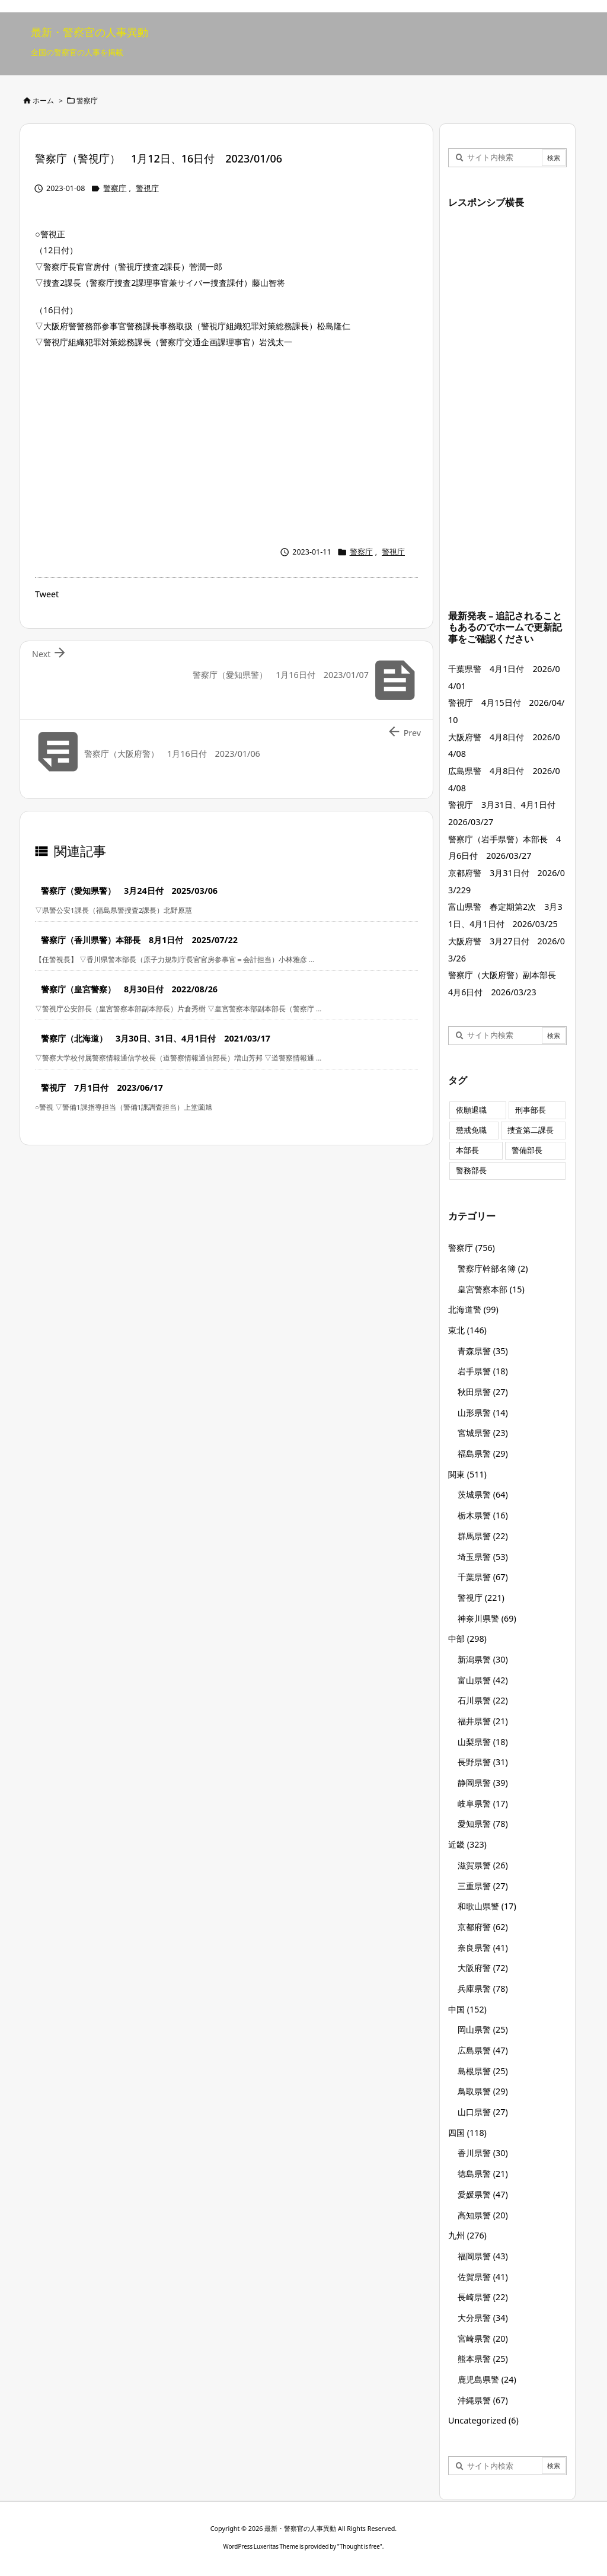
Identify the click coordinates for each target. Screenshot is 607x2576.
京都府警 (483, 1926)
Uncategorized (483, 2420)
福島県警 (483, 1453)
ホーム (43, 100)
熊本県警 (483, 2358)
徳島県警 (483, 2173)
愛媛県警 (483, 2194)
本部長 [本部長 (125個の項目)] (467, 1150)
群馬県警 (483, 1536)
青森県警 (483, 1351)
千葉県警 (483, 1576)
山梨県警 (483, 1741)
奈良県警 (483, 1947)
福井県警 (483, 1721)
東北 (467, 1330)
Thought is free (360, 2546)
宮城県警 (483, 1432)
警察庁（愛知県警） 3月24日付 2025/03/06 (129, 890)
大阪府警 (483, 1967)
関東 (467, 1474)
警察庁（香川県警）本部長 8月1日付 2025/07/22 (139, 939)
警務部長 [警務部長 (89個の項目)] (471, 1171)
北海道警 (473, 1309)
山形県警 (483, 1412)
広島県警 (483, 2050)
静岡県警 (483, 1782)
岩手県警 (483, 1371)
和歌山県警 (487, 1906)
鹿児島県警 (487, 2379)
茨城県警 (483, 1494)
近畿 (467, 1844)
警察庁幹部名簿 (493, 1268)
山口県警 (483, 2112)
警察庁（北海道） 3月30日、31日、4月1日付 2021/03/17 (155, 1038)
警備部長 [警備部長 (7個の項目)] (527, 1150)
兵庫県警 (483, 1988)
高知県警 (483, 2215)
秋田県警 (483, 1391)
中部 (467, 1638)
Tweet (47, 594)
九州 (467, 2235)
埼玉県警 (483, 1556)
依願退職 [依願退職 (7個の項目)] (471, 1110)
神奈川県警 (487, 1618)
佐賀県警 (483, 2276)
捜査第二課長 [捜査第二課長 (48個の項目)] (530, 1130)
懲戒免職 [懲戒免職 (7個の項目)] (471, 1130)
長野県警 (483, 1762)
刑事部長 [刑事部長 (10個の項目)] (530, 1110)
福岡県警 (483, 2256)
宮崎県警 (483, 2338)
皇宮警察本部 (491, 1289)
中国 (467, 2009)
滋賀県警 (483, 1865)
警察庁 (87, 100)
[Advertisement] (226, 444)
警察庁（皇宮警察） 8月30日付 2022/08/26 (129, 989)
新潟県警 (483, 1659)
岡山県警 (483, 2029)
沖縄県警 (483, 2400)
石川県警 (483, 1700)
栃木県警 (483, 1515)
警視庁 (147, 188)
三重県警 (483, 1886)
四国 (467, 2132)
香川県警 (483, 2152)
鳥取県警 (483, 2091)
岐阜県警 (483, 1803)
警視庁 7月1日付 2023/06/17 (102, 1087)
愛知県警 (483, 1823)
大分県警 (483, 2317)
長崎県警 (483, 2297)
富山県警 (483, 1680)
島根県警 (483, 2071)
